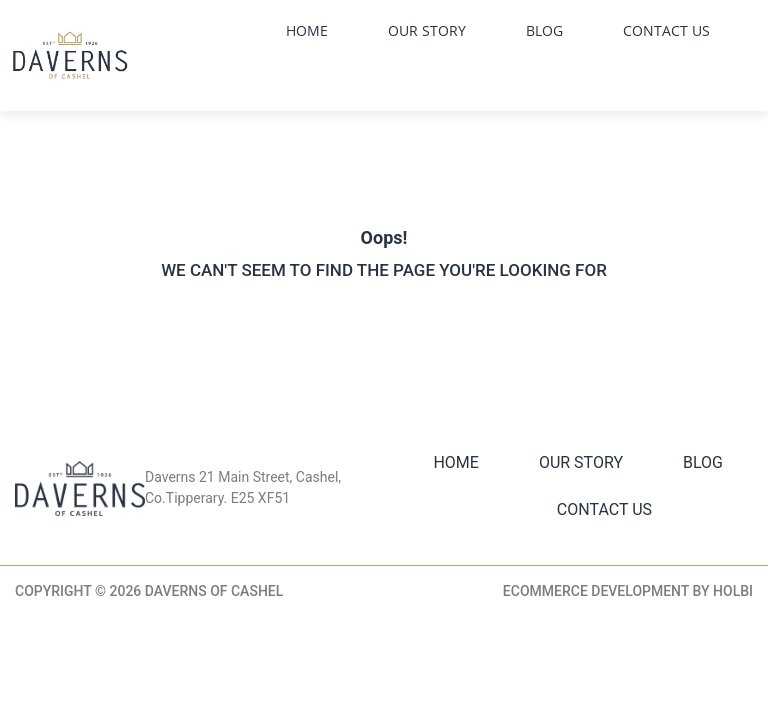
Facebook (513, 76)
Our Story (427, 30)
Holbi (733, 591)
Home (307, 30)
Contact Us (666, 30)
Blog (544, 30)
